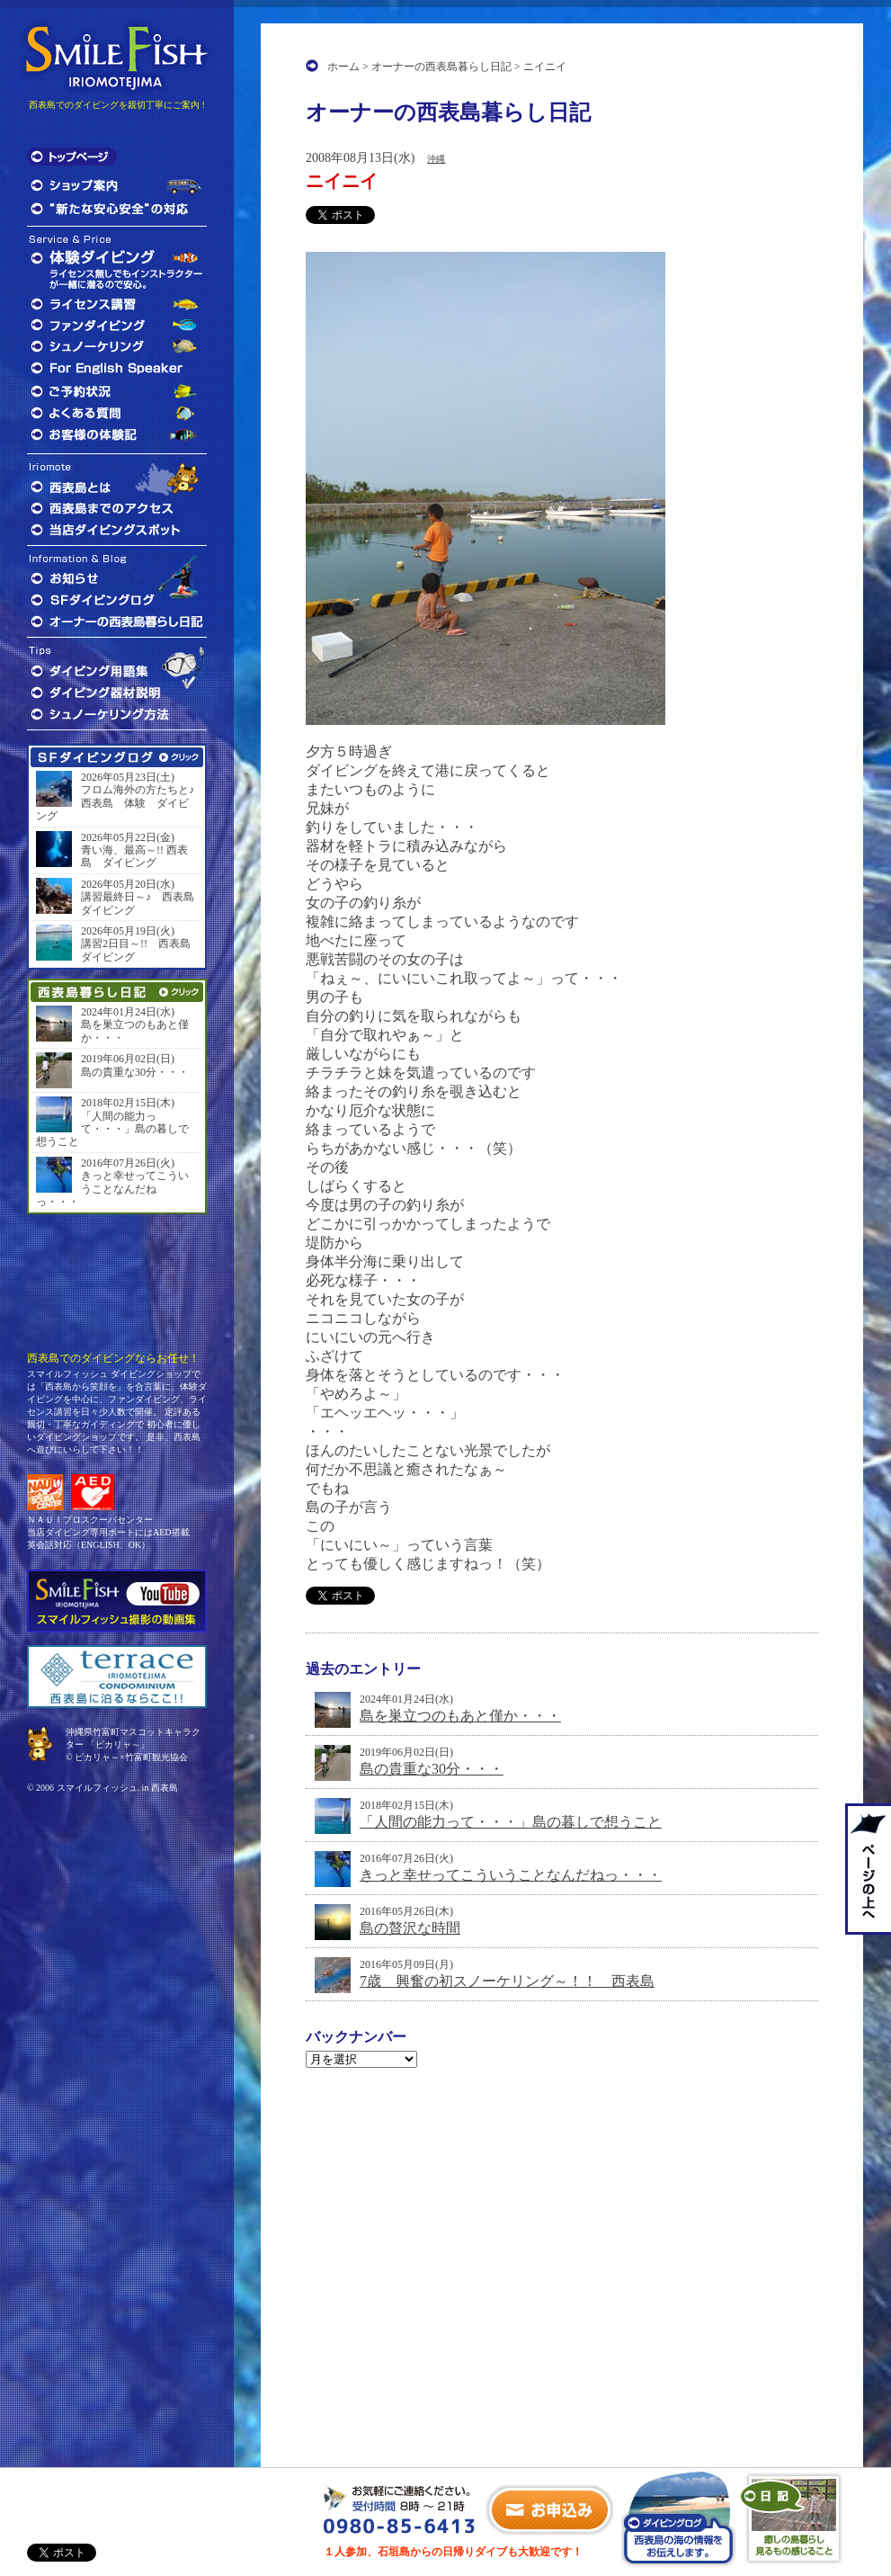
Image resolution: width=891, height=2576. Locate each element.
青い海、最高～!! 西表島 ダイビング (134, 856)
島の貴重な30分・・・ (431, 1768)
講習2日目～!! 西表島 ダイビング (139, 949)
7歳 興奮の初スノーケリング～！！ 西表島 (507, 1981)
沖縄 (436, 159)
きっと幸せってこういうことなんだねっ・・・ (511, 1875)
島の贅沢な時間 (410, 1928)
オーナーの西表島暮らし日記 (441, 66)
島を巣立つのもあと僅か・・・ (460, 1715)
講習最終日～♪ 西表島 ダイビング (139, 903)
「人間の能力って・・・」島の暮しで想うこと (511, 1821)
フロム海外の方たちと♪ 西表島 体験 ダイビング (117, 802)
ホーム (343, 66)
